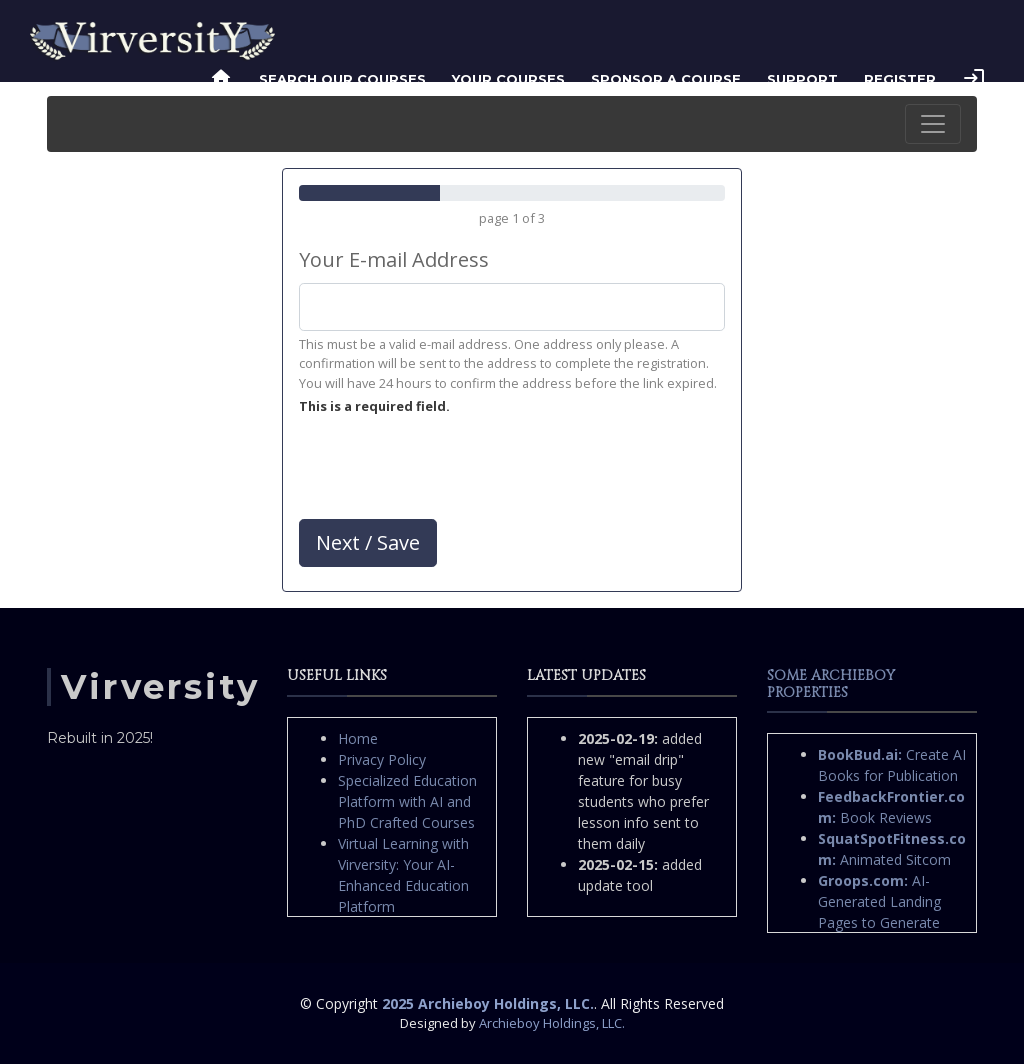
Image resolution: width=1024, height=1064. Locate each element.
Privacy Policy (382, 759)
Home (358, 738)
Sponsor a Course (666, 79)
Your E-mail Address (394, 259)
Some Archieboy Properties (831, 684)
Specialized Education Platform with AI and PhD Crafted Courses (407, 801)
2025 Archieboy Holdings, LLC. (488, 1003)
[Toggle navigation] (933, 124)
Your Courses (508, 79)
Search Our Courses (342, 79)
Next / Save (368, 542)
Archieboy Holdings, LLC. (552, 1023)
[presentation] (451, 472)
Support (802, 79)
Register (900, 79)
